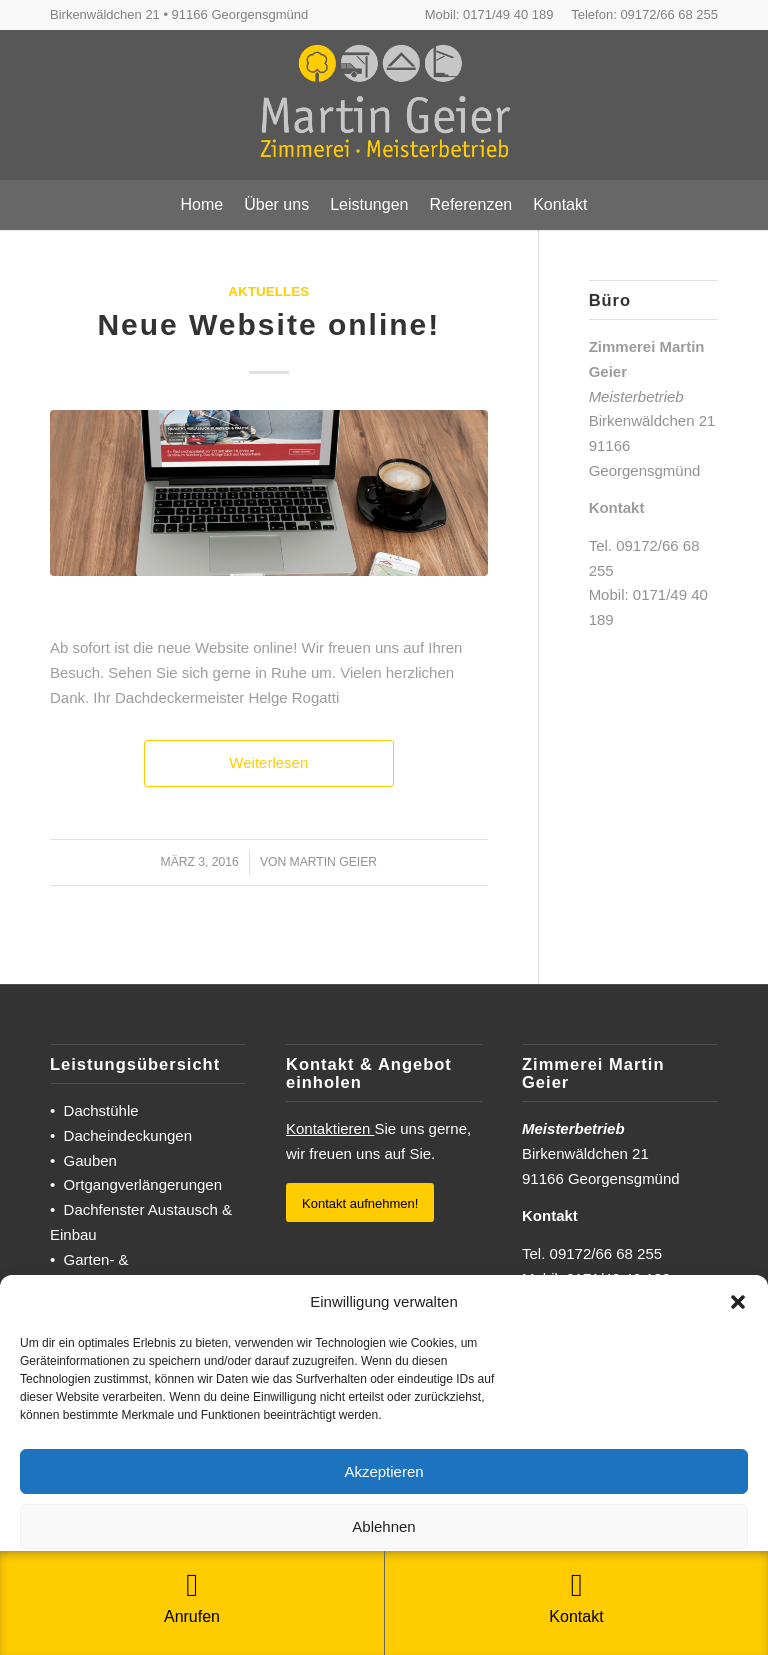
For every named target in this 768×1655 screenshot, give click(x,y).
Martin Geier (333, 862)
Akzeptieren (383, 1471)
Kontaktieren (330, 1128)
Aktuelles (268, 291)
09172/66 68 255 (669, 14)
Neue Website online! (268, 324)
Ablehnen (383, 1526)
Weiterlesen (268, 762)
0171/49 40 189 (508, 14)
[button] (738, 1302)
